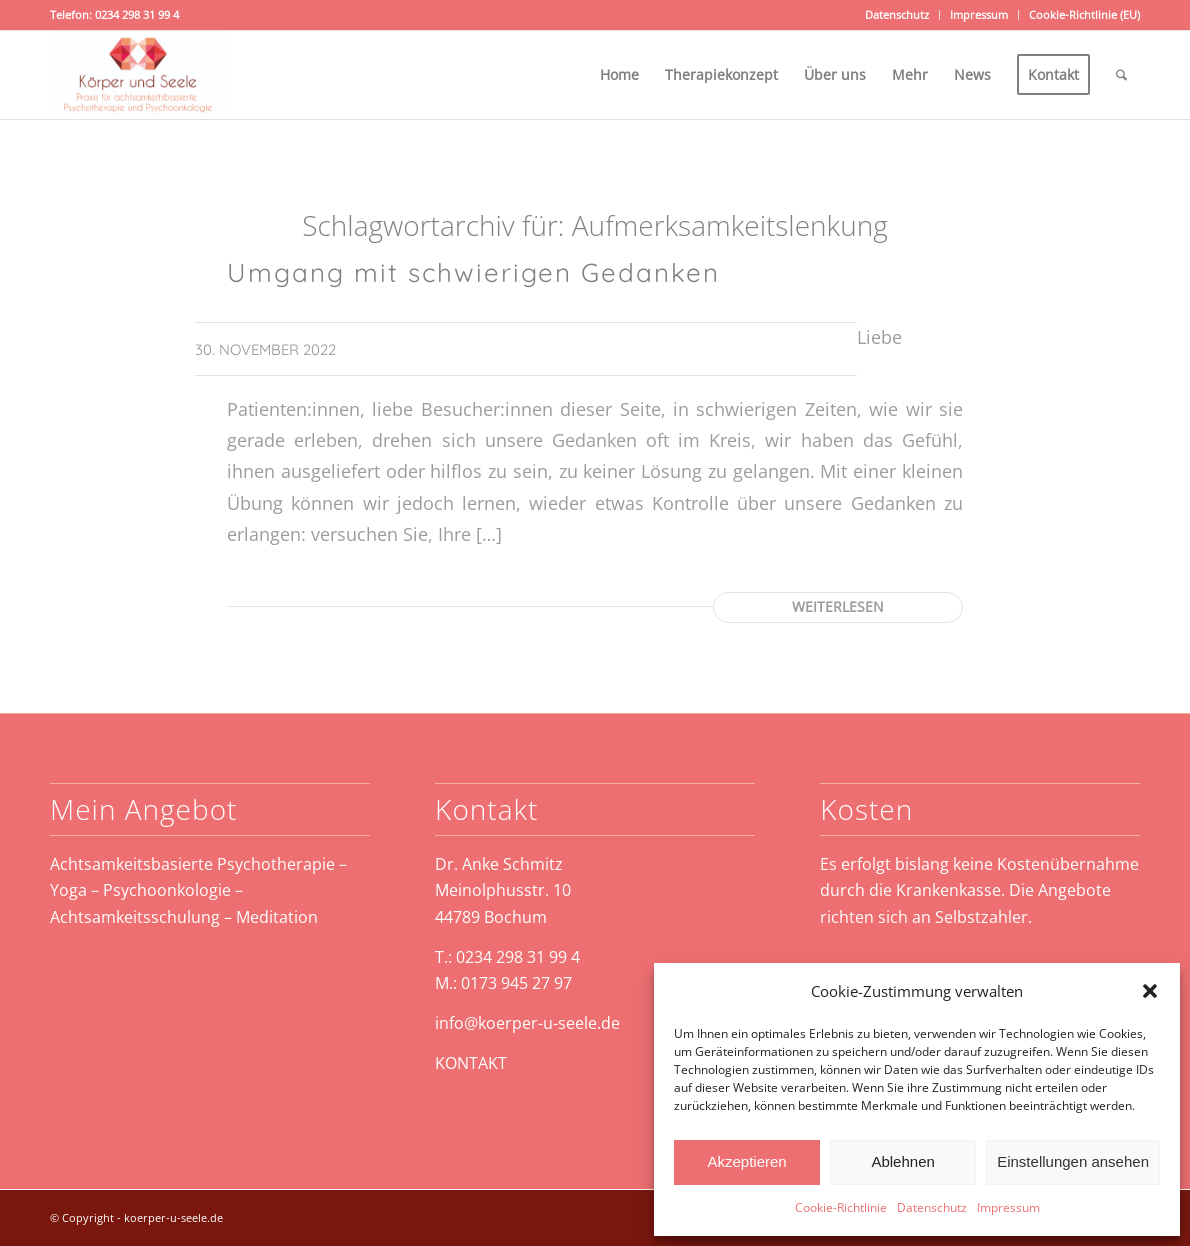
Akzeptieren (746, 1161)
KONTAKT (471, 1063)
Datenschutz (932, 1207)
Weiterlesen (838, 606)
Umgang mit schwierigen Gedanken (473, 272)
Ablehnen (902, 1161)
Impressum (1008, 1207)
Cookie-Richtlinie (841, 1207)
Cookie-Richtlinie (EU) (1084, 14)
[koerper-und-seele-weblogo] (138, 75)
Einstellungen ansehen (1073, 1161)
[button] (1150, 991)
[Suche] (1121, 75)
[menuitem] (897, 15)
